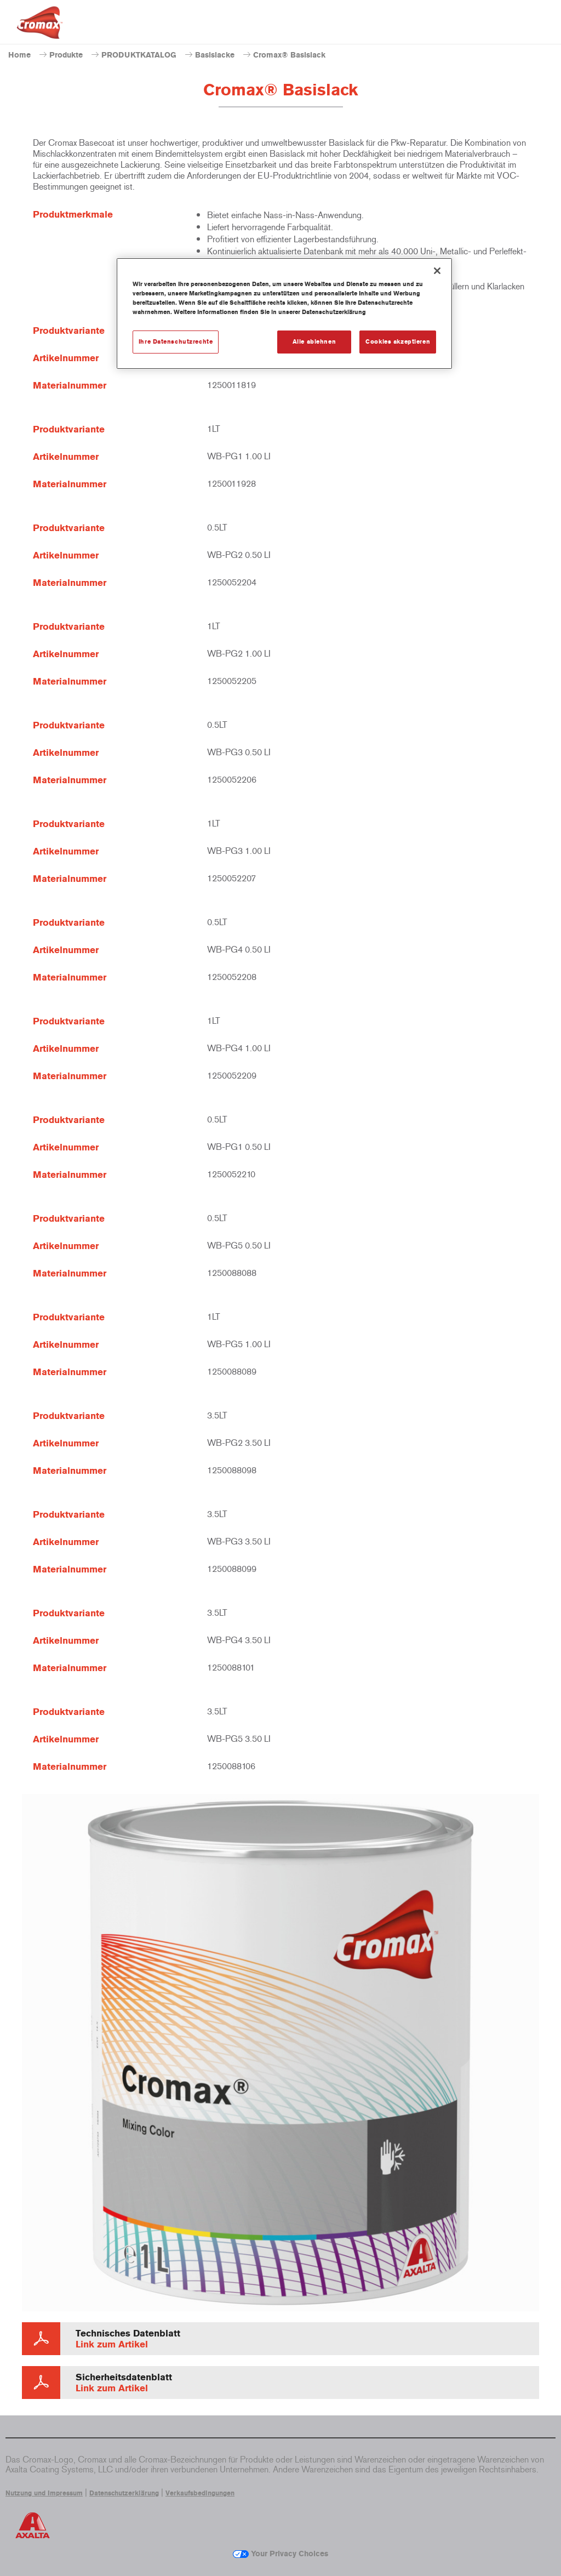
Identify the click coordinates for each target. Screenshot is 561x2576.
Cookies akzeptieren (397, 341)
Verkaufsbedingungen (199, 2493)
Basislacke (214, 55)
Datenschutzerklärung (124, 2493)
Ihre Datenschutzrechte (176, 341)
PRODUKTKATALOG (138, 55)
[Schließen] (437, 271)
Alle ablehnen (314, 341)
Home (19, 55)
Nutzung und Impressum (44, 2493)
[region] (284, 313)
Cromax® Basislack (289, 55)
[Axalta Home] (39, 31)
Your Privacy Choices (280, 2553)
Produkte (66, 55)
